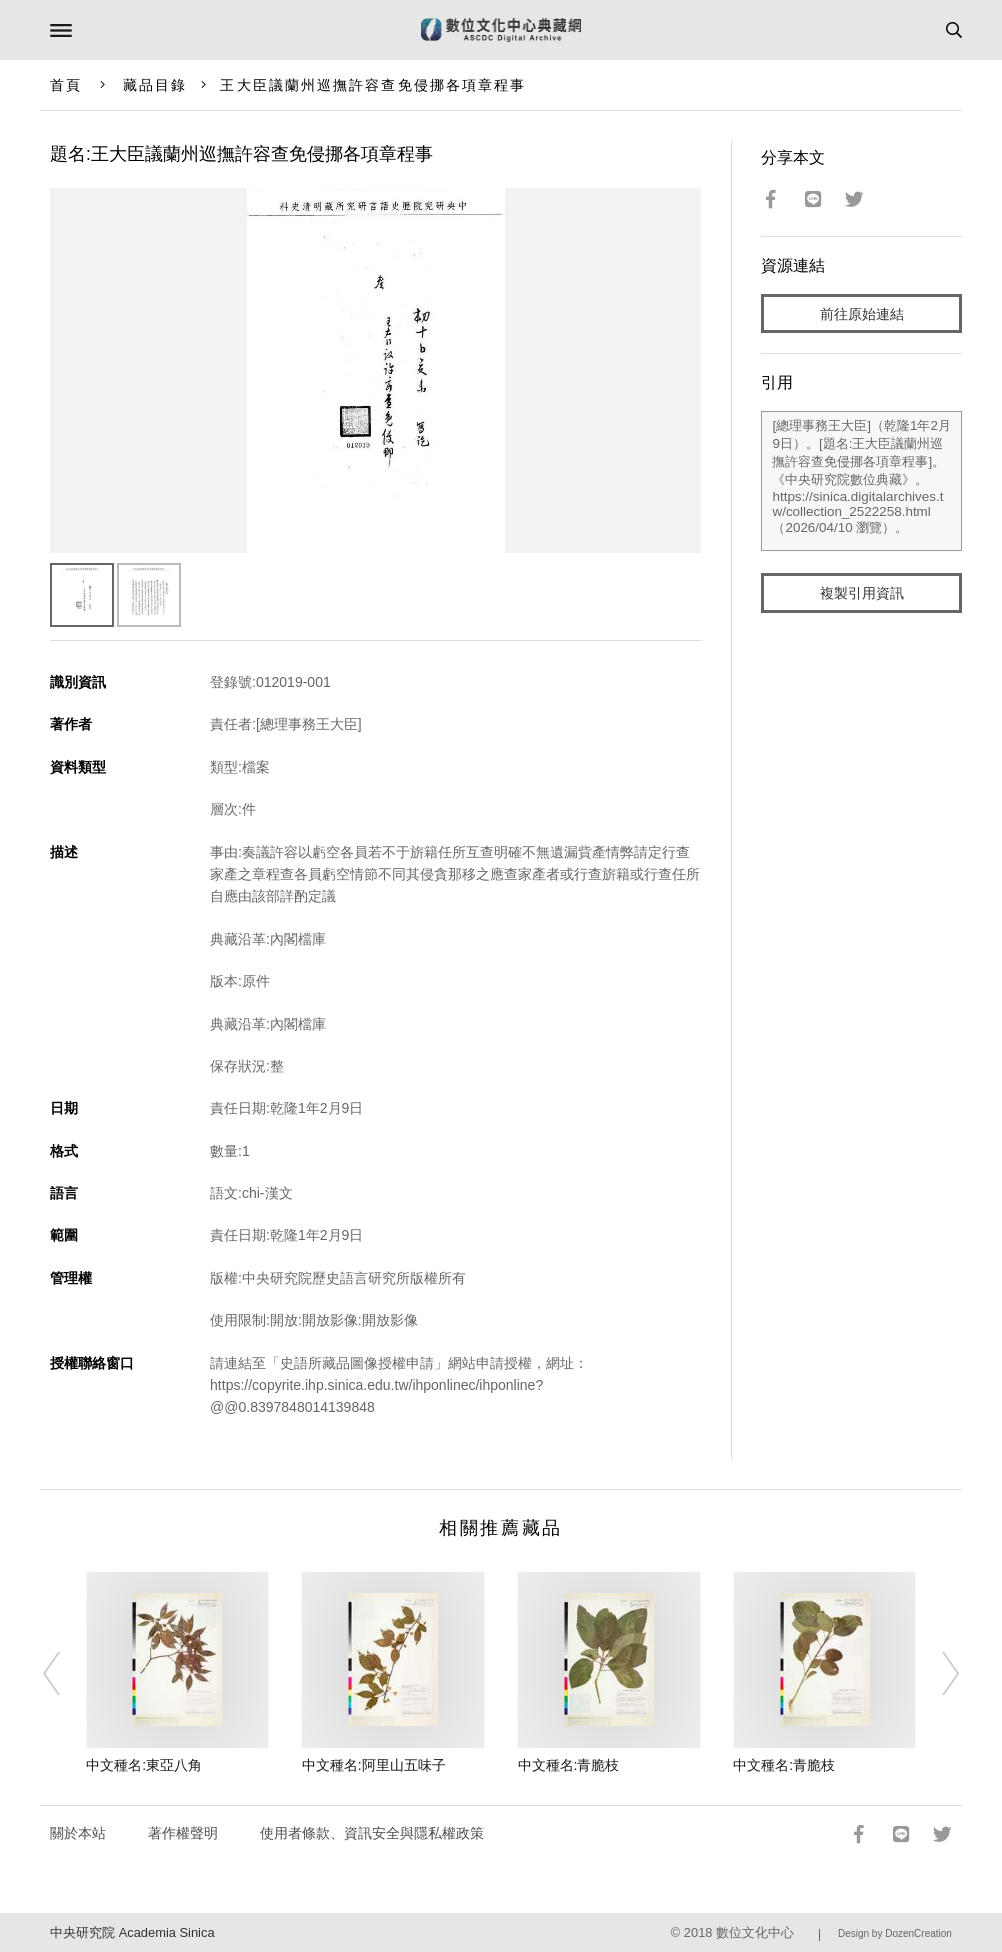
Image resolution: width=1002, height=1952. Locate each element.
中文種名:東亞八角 (144, 1765)
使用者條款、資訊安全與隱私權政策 (372, 1833)
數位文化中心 (755, 1932)
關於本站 (78, 1833)
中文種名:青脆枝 (569, 1765)
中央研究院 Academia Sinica (132, 1932)
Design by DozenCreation (895, 1933)
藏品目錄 (155, 85)
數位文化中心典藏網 (501, 30)
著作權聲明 (183, 1833)
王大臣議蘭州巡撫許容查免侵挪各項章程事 (373, 85)
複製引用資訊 (862, 593)
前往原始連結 (862, 314)
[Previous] (64, 1674)
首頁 (66, 85)
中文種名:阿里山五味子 (374, 1765)
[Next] (938, 1674)
